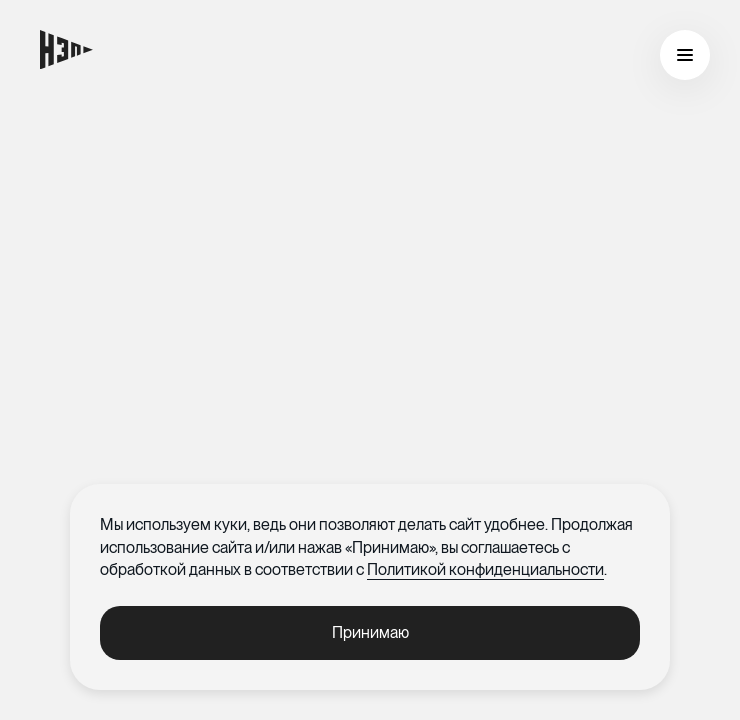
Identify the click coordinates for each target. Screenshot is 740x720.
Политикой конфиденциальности (485, 569)
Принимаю (370, 632)
